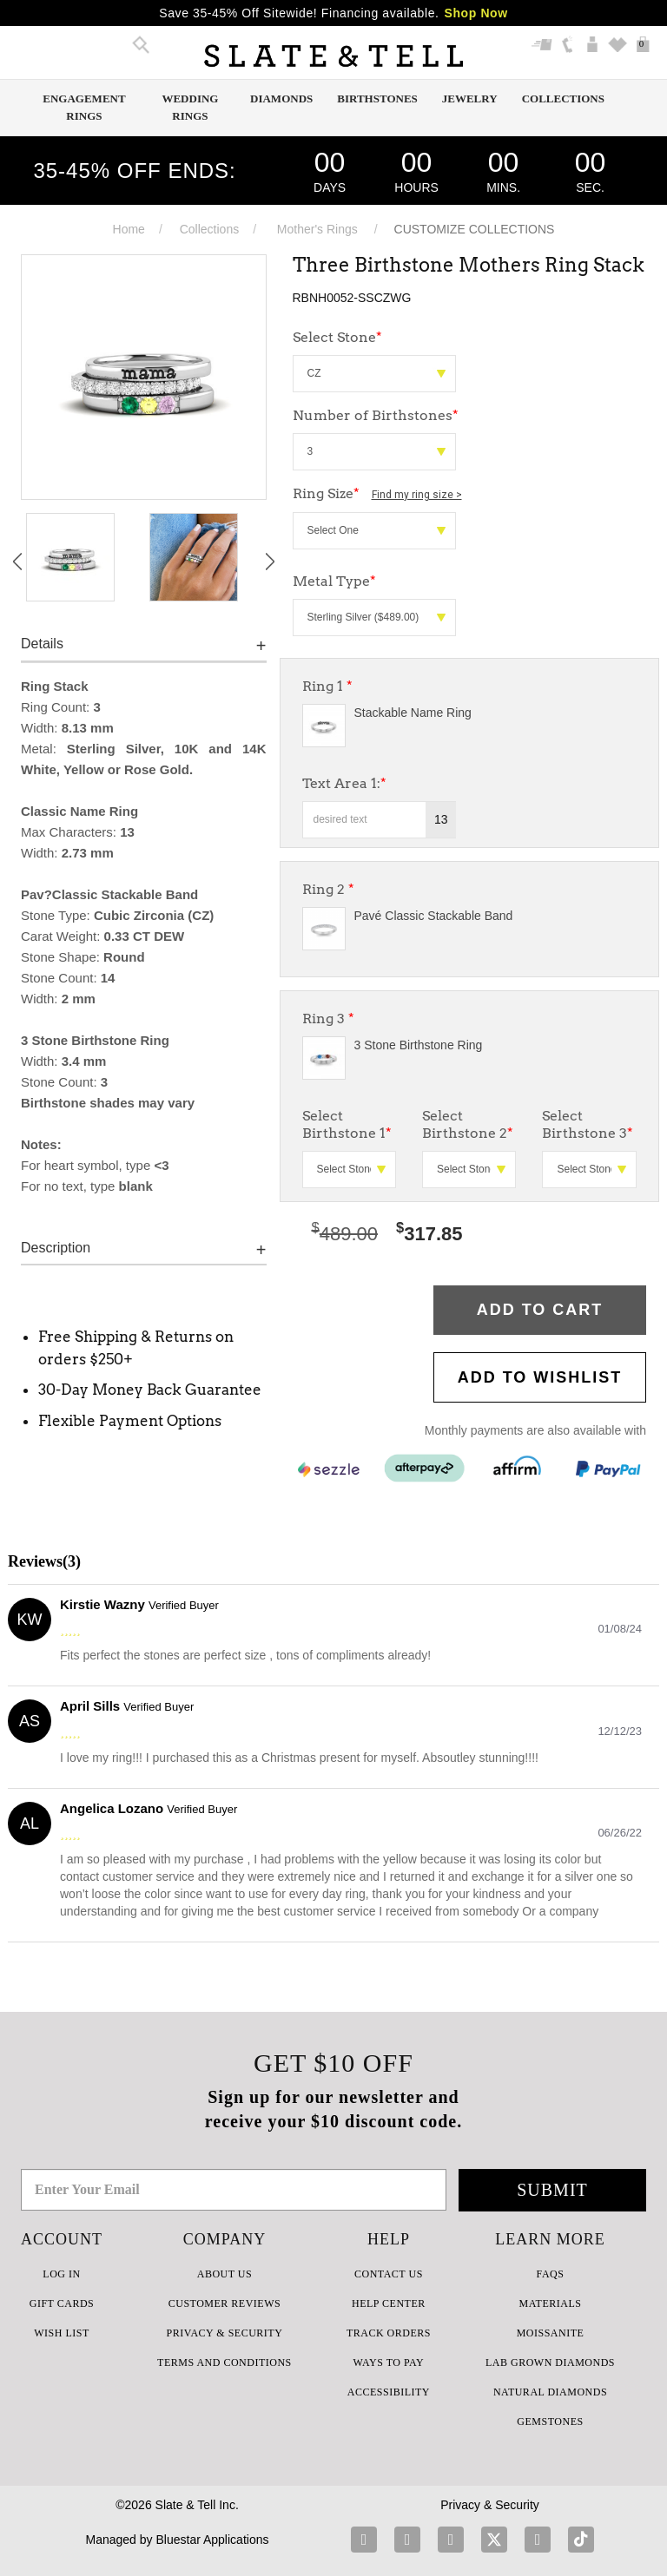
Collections (563, 98)
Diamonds (281, 98)
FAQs (551, 2274)
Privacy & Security (489, 2505)
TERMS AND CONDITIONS (224, 2362)
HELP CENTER (389, 2303)
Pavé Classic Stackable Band (433, 916)
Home (129, 229)
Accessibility (388, 2392)
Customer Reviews (224, 2303)
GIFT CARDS (62, 2303)
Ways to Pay (389, 2362)
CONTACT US (388, 2274)
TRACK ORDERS (389, 2333)
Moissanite (550, 2333)
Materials (550, 2303)
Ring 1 (327, 686)
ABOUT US (224, 2274)
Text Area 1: (344, 783)
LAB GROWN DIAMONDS (550, 2362)
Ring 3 (328, 1018)
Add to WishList (540, 1377)
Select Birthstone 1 (347, 1124)
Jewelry (470, 98)
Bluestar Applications (211, 2539)
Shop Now (476, 13)
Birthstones (377, 98)
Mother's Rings (317, 229)
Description (55, 1247)
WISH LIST (61, 2333)
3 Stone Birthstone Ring (418, 1045)
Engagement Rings (84, 107)
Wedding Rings (190, 107)
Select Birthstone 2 (467, 1124)
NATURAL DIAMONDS (550, 2392)
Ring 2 (328, 889)
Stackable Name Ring (413, 713)
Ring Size (377, 493)
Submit (552, 2189)
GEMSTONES (550, 2421)
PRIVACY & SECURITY (225, 2333)
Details (42, 643)
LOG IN (61, 2274)
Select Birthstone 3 (587, 1124)
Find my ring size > (417, 495)
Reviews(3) (44, 1561)
